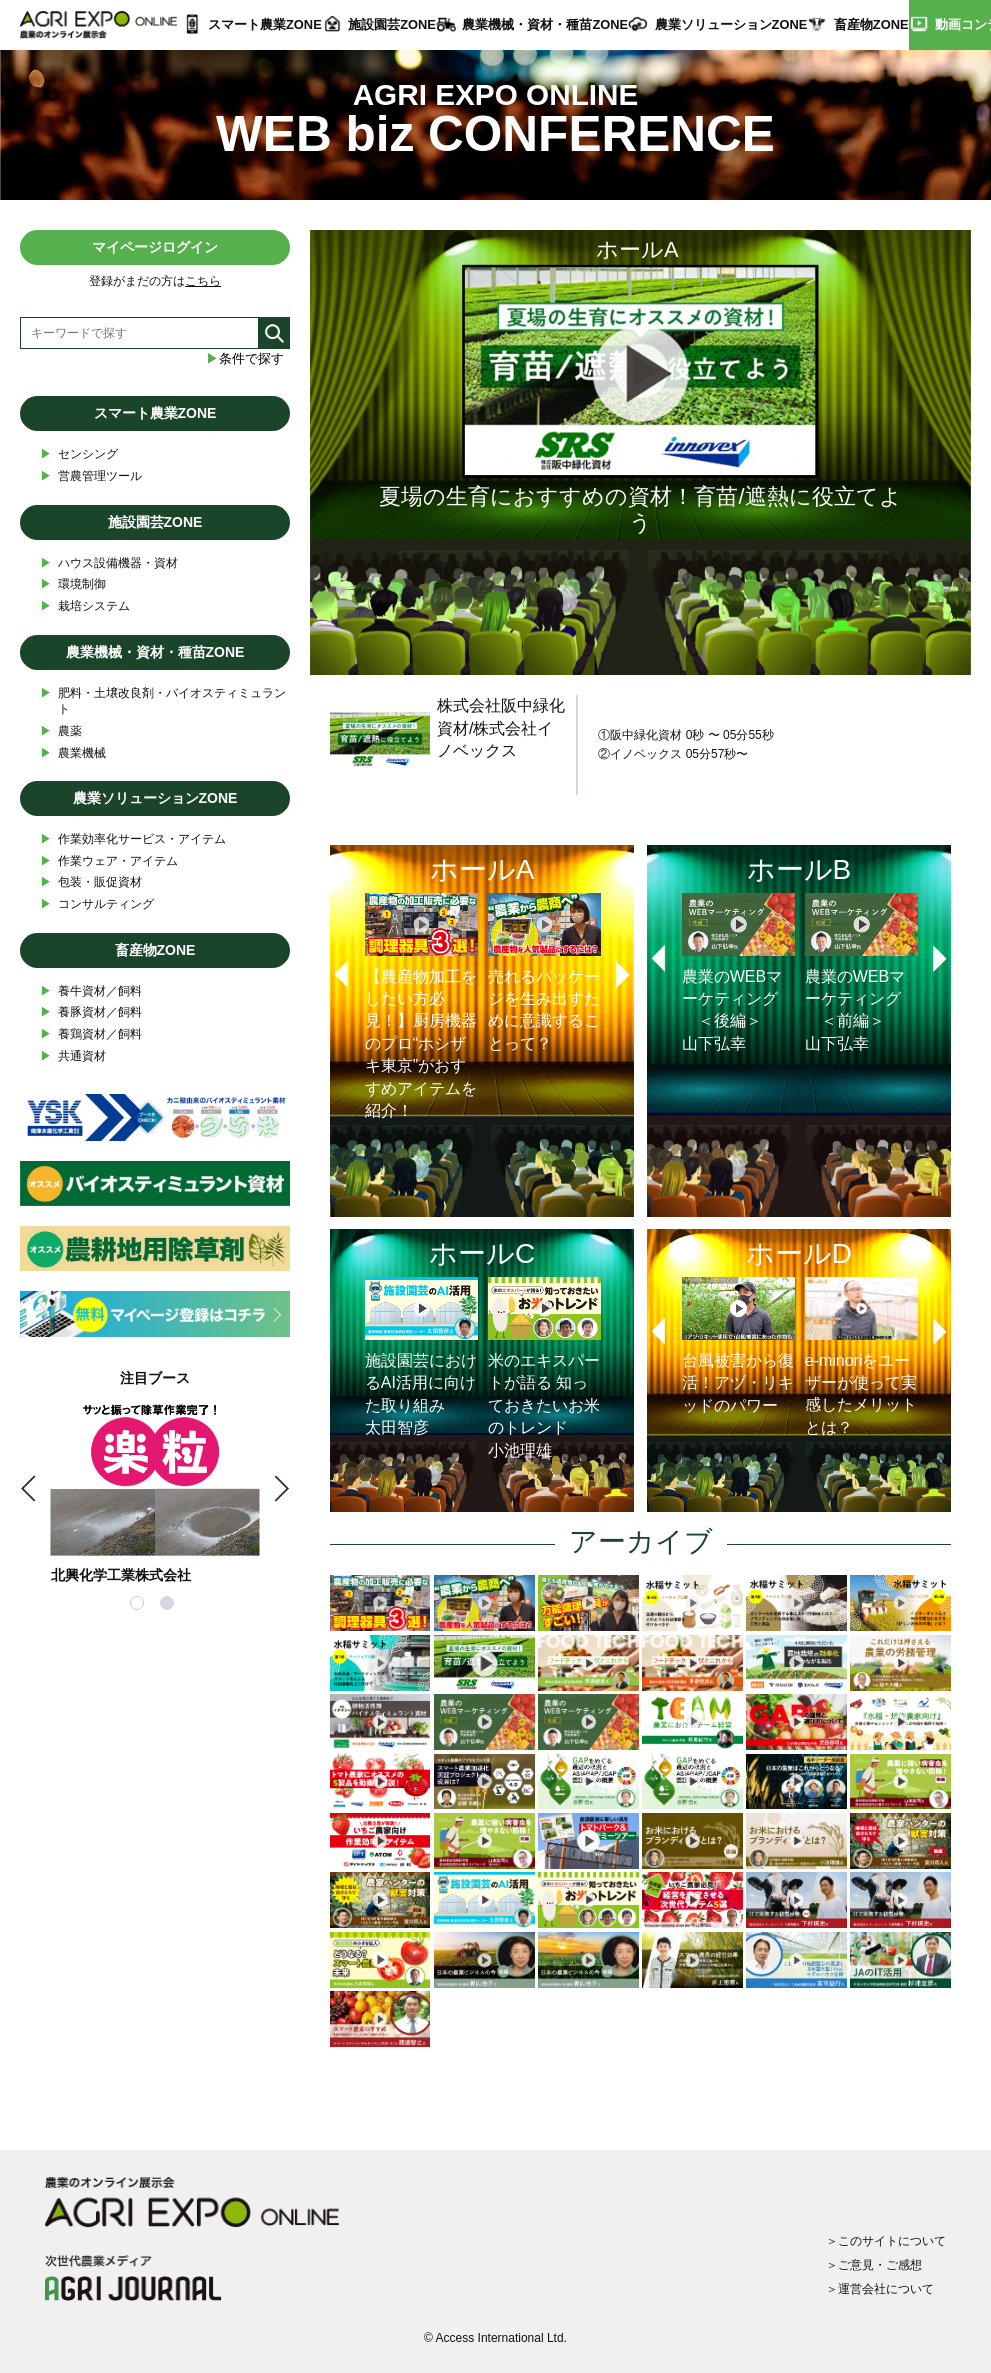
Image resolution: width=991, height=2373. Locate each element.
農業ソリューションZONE (731, 24)
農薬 (61, 731)
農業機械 (73, 753)
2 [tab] (170, 1606)
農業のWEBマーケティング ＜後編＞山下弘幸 (738, 972)
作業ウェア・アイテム (109, 861)
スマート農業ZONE (265, 24)
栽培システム (85, 606)
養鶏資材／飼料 (91, 1034)
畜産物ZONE (871, 24)
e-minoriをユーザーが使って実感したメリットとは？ (861, 1356)
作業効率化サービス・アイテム (133, 839)
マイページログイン (155, 247)
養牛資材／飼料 (91, 991)
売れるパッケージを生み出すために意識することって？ (544, 972)
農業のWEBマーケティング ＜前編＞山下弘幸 (861, 972)
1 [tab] (140, 1606)
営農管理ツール (91, 476)
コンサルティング (97, 904)
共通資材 (73, 1056)
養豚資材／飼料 (91, 1012)
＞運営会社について (880, 2289)
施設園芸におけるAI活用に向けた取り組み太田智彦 (421, 1356)
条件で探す (245, 358)
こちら (203, 281)
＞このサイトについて (886, 2241)
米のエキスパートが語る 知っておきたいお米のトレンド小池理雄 (544, 1367)
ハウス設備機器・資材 (109, 563)
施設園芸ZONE (392, 24)
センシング (79, 454)
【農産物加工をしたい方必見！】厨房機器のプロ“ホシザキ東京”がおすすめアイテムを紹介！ (421, 1006)
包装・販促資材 (91, 882)
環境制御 (73, 584)
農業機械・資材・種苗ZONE (545, 24)
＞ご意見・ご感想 (874, 2265)
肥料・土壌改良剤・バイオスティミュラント (163, 701)
